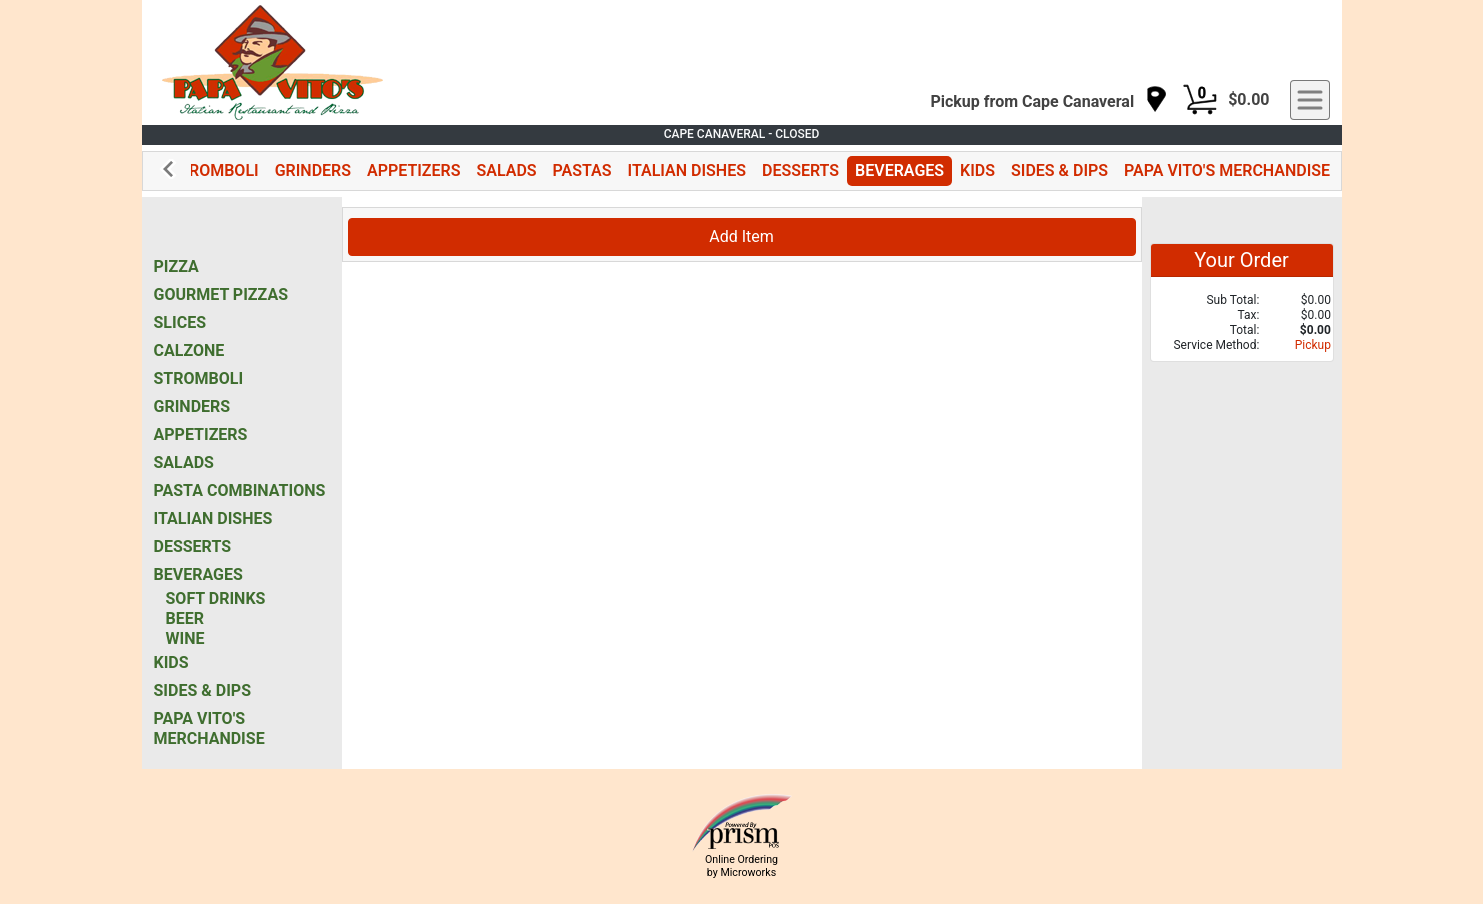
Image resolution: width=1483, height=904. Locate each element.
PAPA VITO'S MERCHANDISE (1227, 170)
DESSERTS (800, 170)
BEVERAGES (899, 170)
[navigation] (1049, 100)
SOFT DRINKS (216, 598)
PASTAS (582, 170)
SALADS (506, 170)
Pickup (1313, 345)
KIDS (977, 170)
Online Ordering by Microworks (741, 866)
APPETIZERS (413, 170)
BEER (185, 618)
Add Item (741, 236)
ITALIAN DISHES (687, 170)
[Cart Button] (1200, 100)
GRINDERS (313, 170)
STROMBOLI (213, 170)
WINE (185, 638)
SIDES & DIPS (1059, 170)
